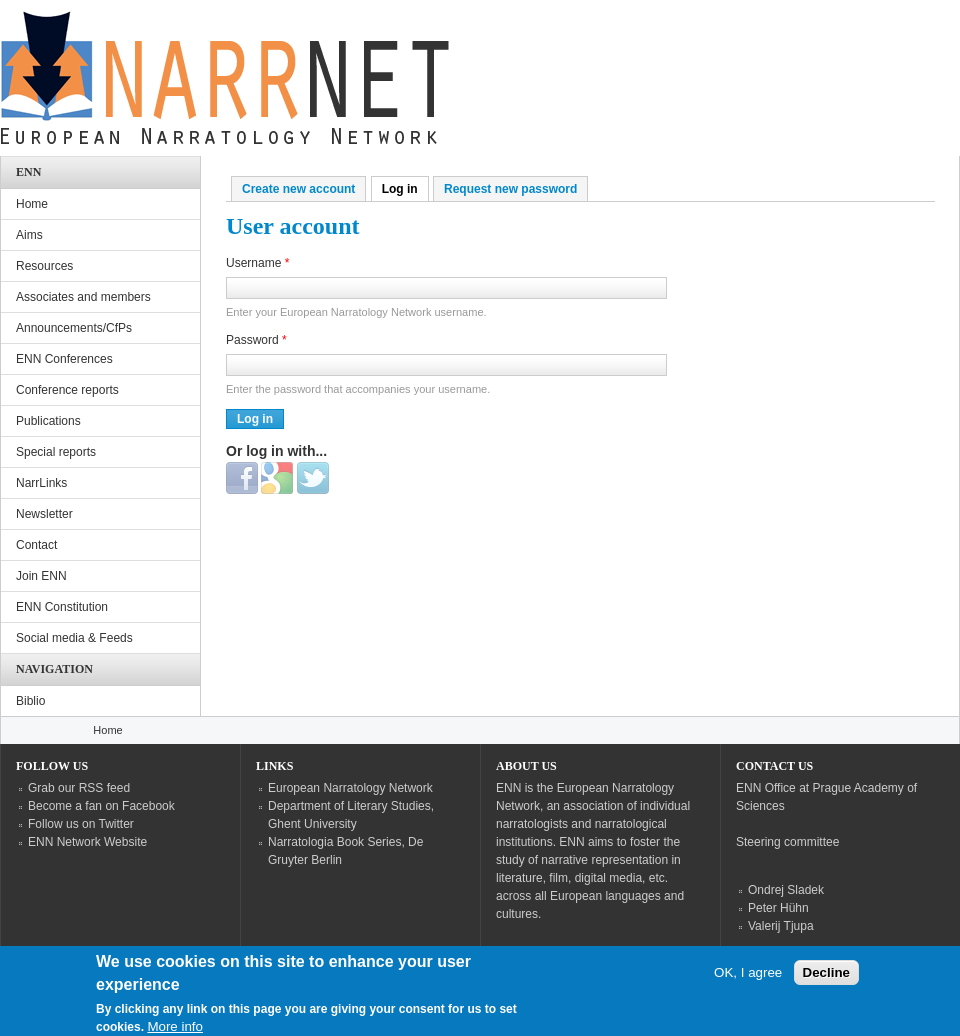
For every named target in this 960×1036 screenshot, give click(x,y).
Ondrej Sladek (786, 890)
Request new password (510, 189)
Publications (48, 421)
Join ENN (41, 576)
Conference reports (67, 390)
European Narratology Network (350, 788)
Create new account (298, 189)
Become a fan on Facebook (101, 806)
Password (256, 340)
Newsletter (44, 514)
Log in (405, 189)
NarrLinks (41, 483)
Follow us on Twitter (81, 824)
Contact (36, 545)
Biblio (30, 701)
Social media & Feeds (74, 638)
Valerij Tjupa (781, 926)
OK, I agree (748, 981)
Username (257, 263)
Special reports (56, 452)
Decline (826, 981)
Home (32, 204)
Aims (29, 235)
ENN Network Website (87, 842)
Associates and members (83, 297)
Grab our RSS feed (79, 788)
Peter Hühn (778, 908)
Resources (44, 266)
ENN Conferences (64, 359)
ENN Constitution (62, 607)
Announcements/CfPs (74, 328)
